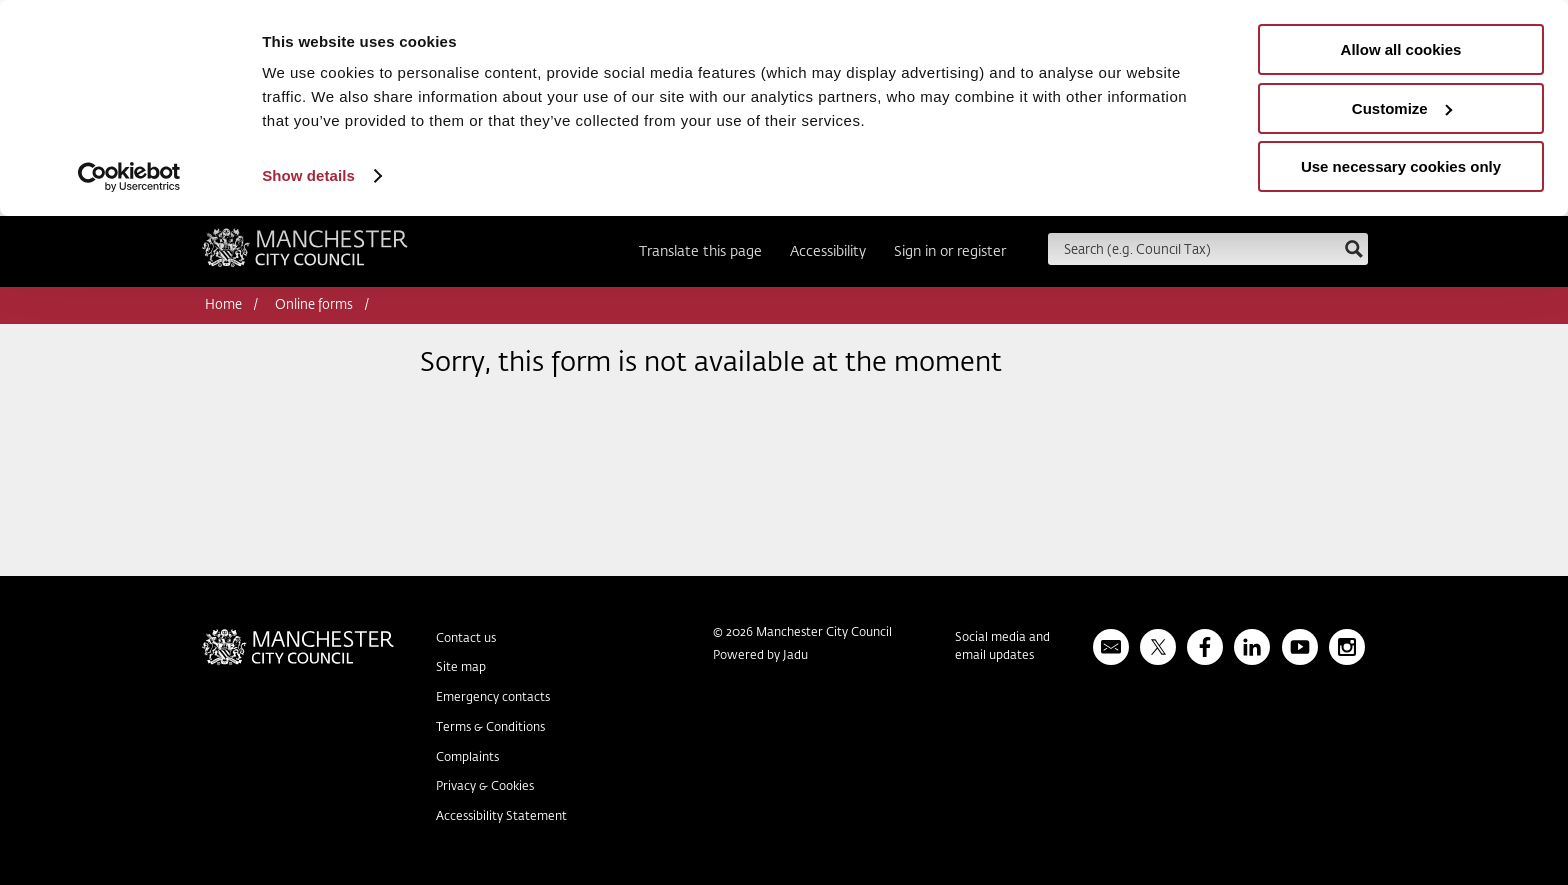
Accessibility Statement (501, 817)
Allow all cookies (1401, 49)
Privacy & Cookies (485, 787)
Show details (308, 175)
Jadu (795, 656)
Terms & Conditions (490, 728)
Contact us (466, 639)
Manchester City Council (305, 254)
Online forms (314, 305)
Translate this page (700, 252)
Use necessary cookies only (1401, 166)
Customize (1402, 108)
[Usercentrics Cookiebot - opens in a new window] (129, 177)
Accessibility (828, 252)
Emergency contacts (493, 698)
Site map (461, 668)
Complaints (467, 758)
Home (223, 305)
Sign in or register (950, 252)
